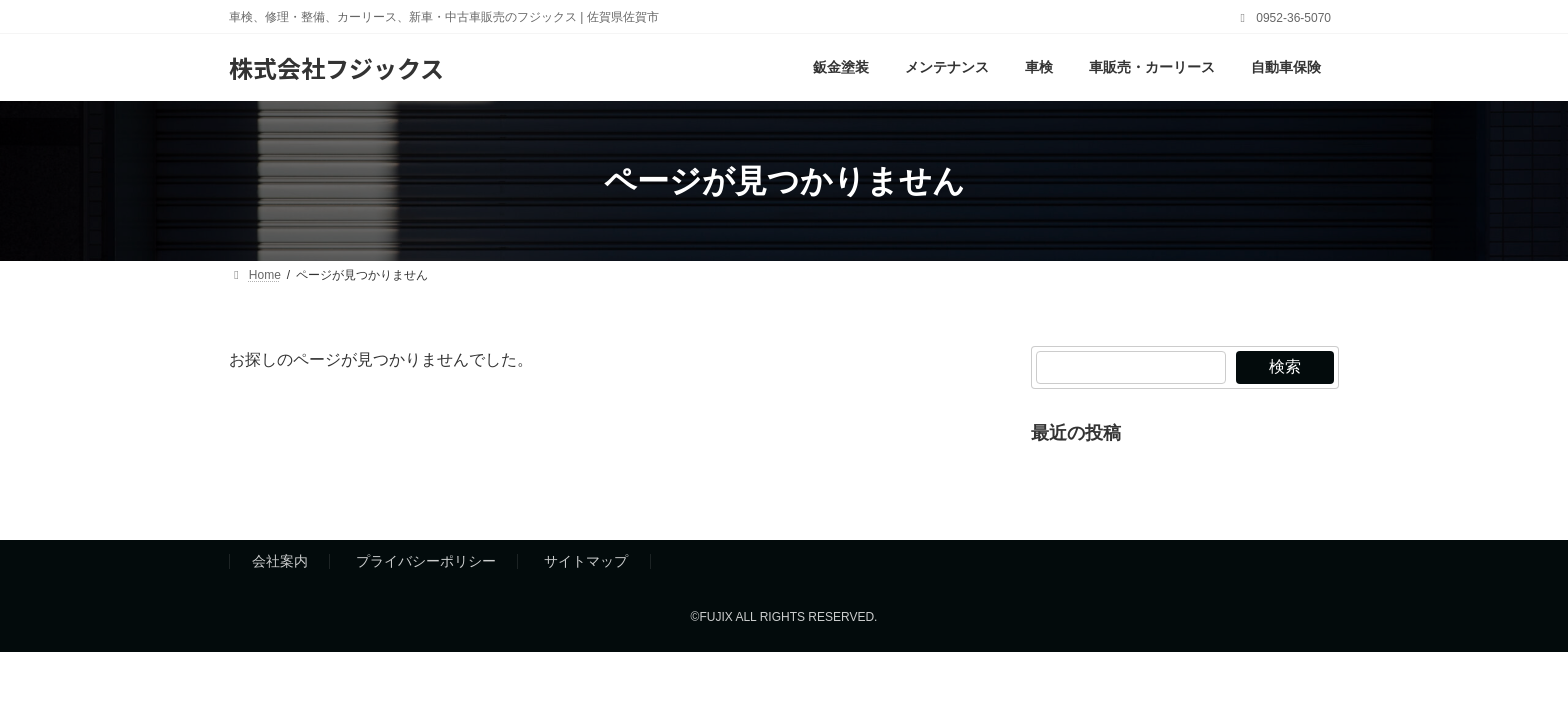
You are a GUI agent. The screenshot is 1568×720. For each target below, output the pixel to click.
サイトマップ (586, 562)
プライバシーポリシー (426, 562)
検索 (1285, 366)
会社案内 (280, 562)
